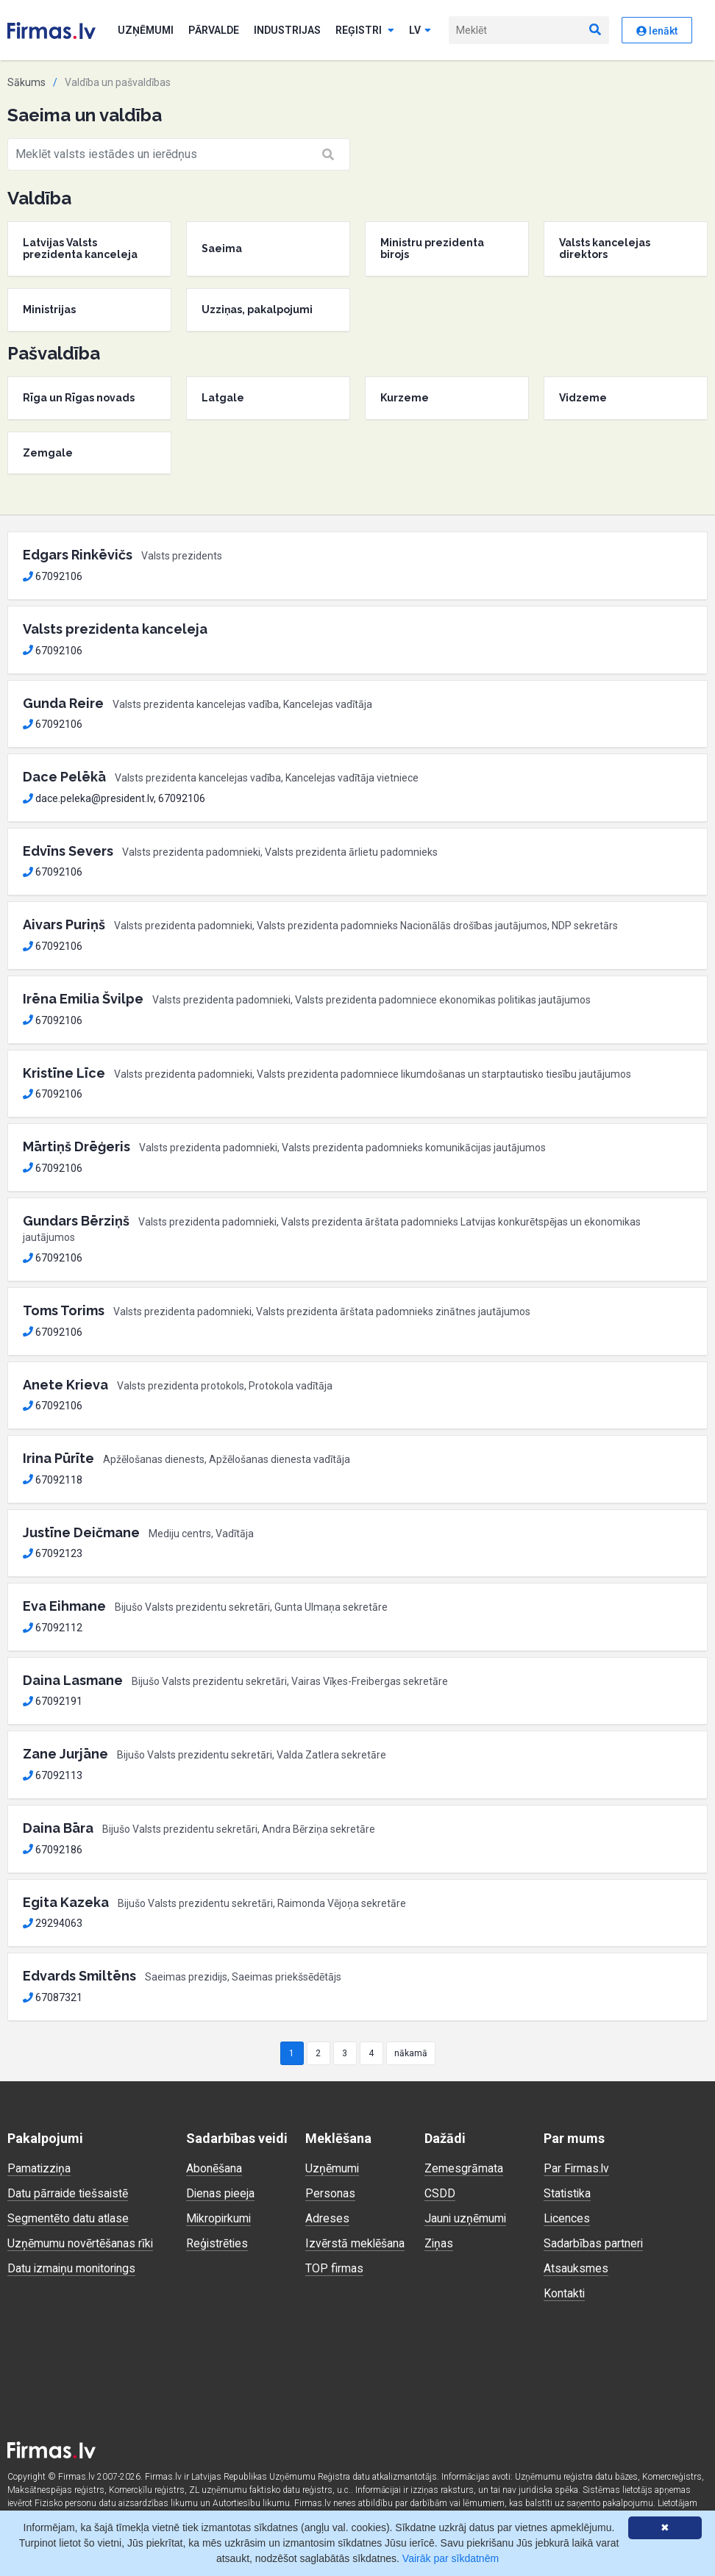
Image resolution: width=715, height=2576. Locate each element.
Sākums (26, 82)
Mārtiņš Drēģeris (76, 1146)
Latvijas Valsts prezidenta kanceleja (80, 249)
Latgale (223, 398)
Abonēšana (214, 2168)
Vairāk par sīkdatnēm (450, 2558)
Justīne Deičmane (81, 1532)
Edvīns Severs (68, 851)
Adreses (327, 2218)
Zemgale (48, 453)
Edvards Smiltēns (79, 1975)
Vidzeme (583, 398)
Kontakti (565, 2293)
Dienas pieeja (221, 2193)
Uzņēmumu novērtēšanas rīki (80, 2243)
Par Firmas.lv (577, 2168)
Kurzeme (404, 398)
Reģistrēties (217, 2243)
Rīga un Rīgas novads (79, 398)
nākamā (410, 2053)
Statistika (568, 2193)
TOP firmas (334, 2268)
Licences (567, 2218)
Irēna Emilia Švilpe (83, 998)
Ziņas (439, 2243)
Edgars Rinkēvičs (77, 554)
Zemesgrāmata (463, 2168)
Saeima (222, 248)
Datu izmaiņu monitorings (72, 2268)
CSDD (439, 2193)
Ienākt (656, 31)
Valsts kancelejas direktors (604, 249)
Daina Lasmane (73, 1680)
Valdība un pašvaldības (118, 82)
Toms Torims (63, 1310)
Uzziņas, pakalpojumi (257, 309)
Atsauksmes (576, 2268)
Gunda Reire (63, 703)
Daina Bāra (58, 1828)
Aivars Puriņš (64, 924)
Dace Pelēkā (64, 776)
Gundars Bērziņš (76, 1220)
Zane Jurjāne (65, 1753)
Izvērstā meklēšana (355, 2243)
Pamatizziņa (39, 2168)
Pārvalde (213, 30)
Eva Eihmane (64, 1606)
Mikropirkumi (219, 2218)
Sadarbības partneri (594, 2243)
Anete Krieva (65, 1384)
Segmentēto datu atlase (68, 2218)
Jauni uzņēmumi (466, 2218)
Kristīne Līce (64, 1073)
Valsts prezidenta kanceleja (115, 629)
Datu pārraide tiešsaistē (68, 2193)
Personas (330, 2193)
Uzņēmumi (146, 30)
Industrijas (287, 30)
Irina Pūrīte (58, 1458)
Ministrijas (49, 309)
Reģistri (364, 30)
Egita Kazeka (66, 1902)
